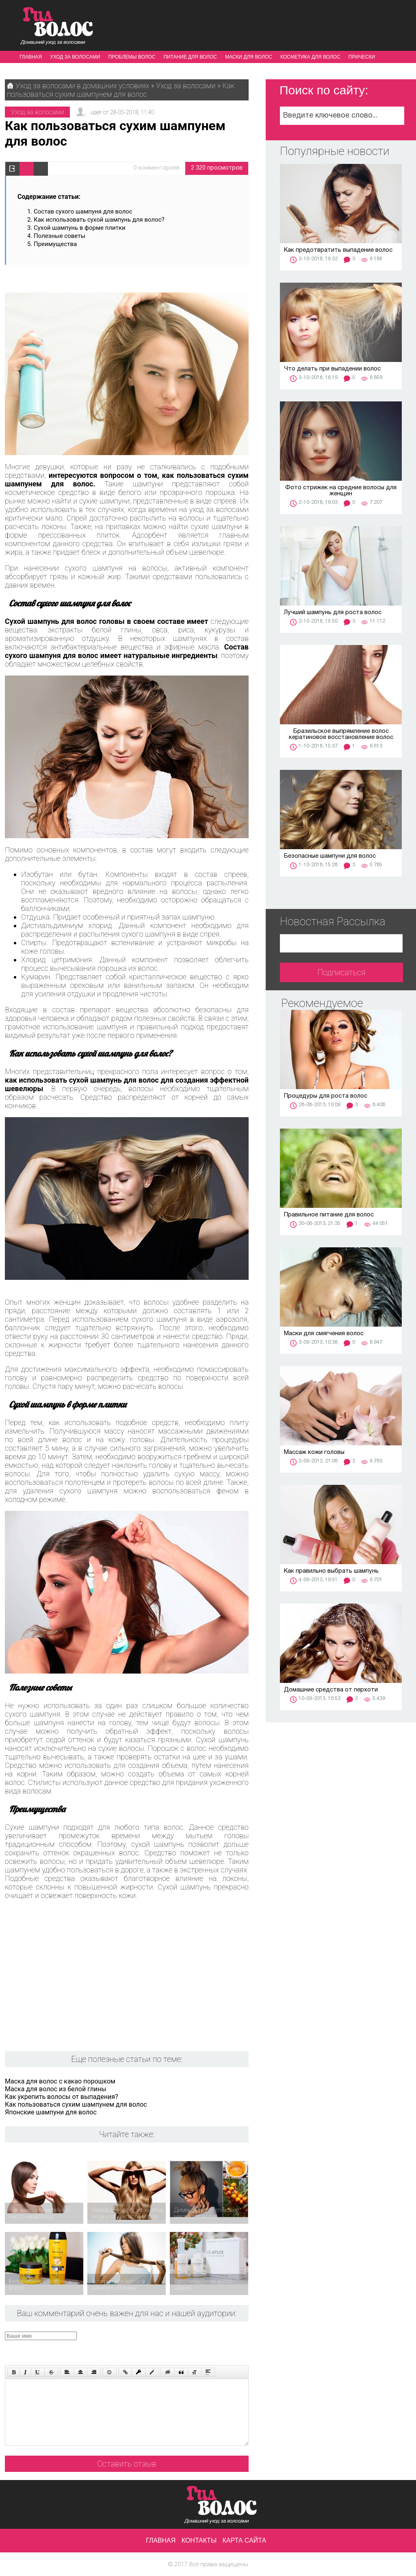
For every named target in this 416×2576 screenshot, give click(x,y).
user (96, 112)
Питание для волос (190, 57)
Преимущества (55, 244)
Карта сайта (244, 2540)
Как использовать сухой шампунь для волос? (100, 219)
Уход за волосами (75, 57)
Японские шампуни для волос (51, 2112)
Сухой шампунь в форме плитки (80, 227)
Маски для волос (248, 57)
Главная (31, 57)
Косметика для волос (310, 57)
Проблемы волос (131, 57)
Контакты (199, 2540)
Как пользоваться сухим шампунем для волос (76, 2104)
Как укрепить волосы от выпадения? (61, 2097)
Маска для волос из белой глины (55, 2089)
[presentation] (159, 2347)
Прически (362, 57)
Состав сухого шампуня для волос (84, 211)
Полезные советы (59, 236)
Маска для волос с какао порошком (60, 2081)
